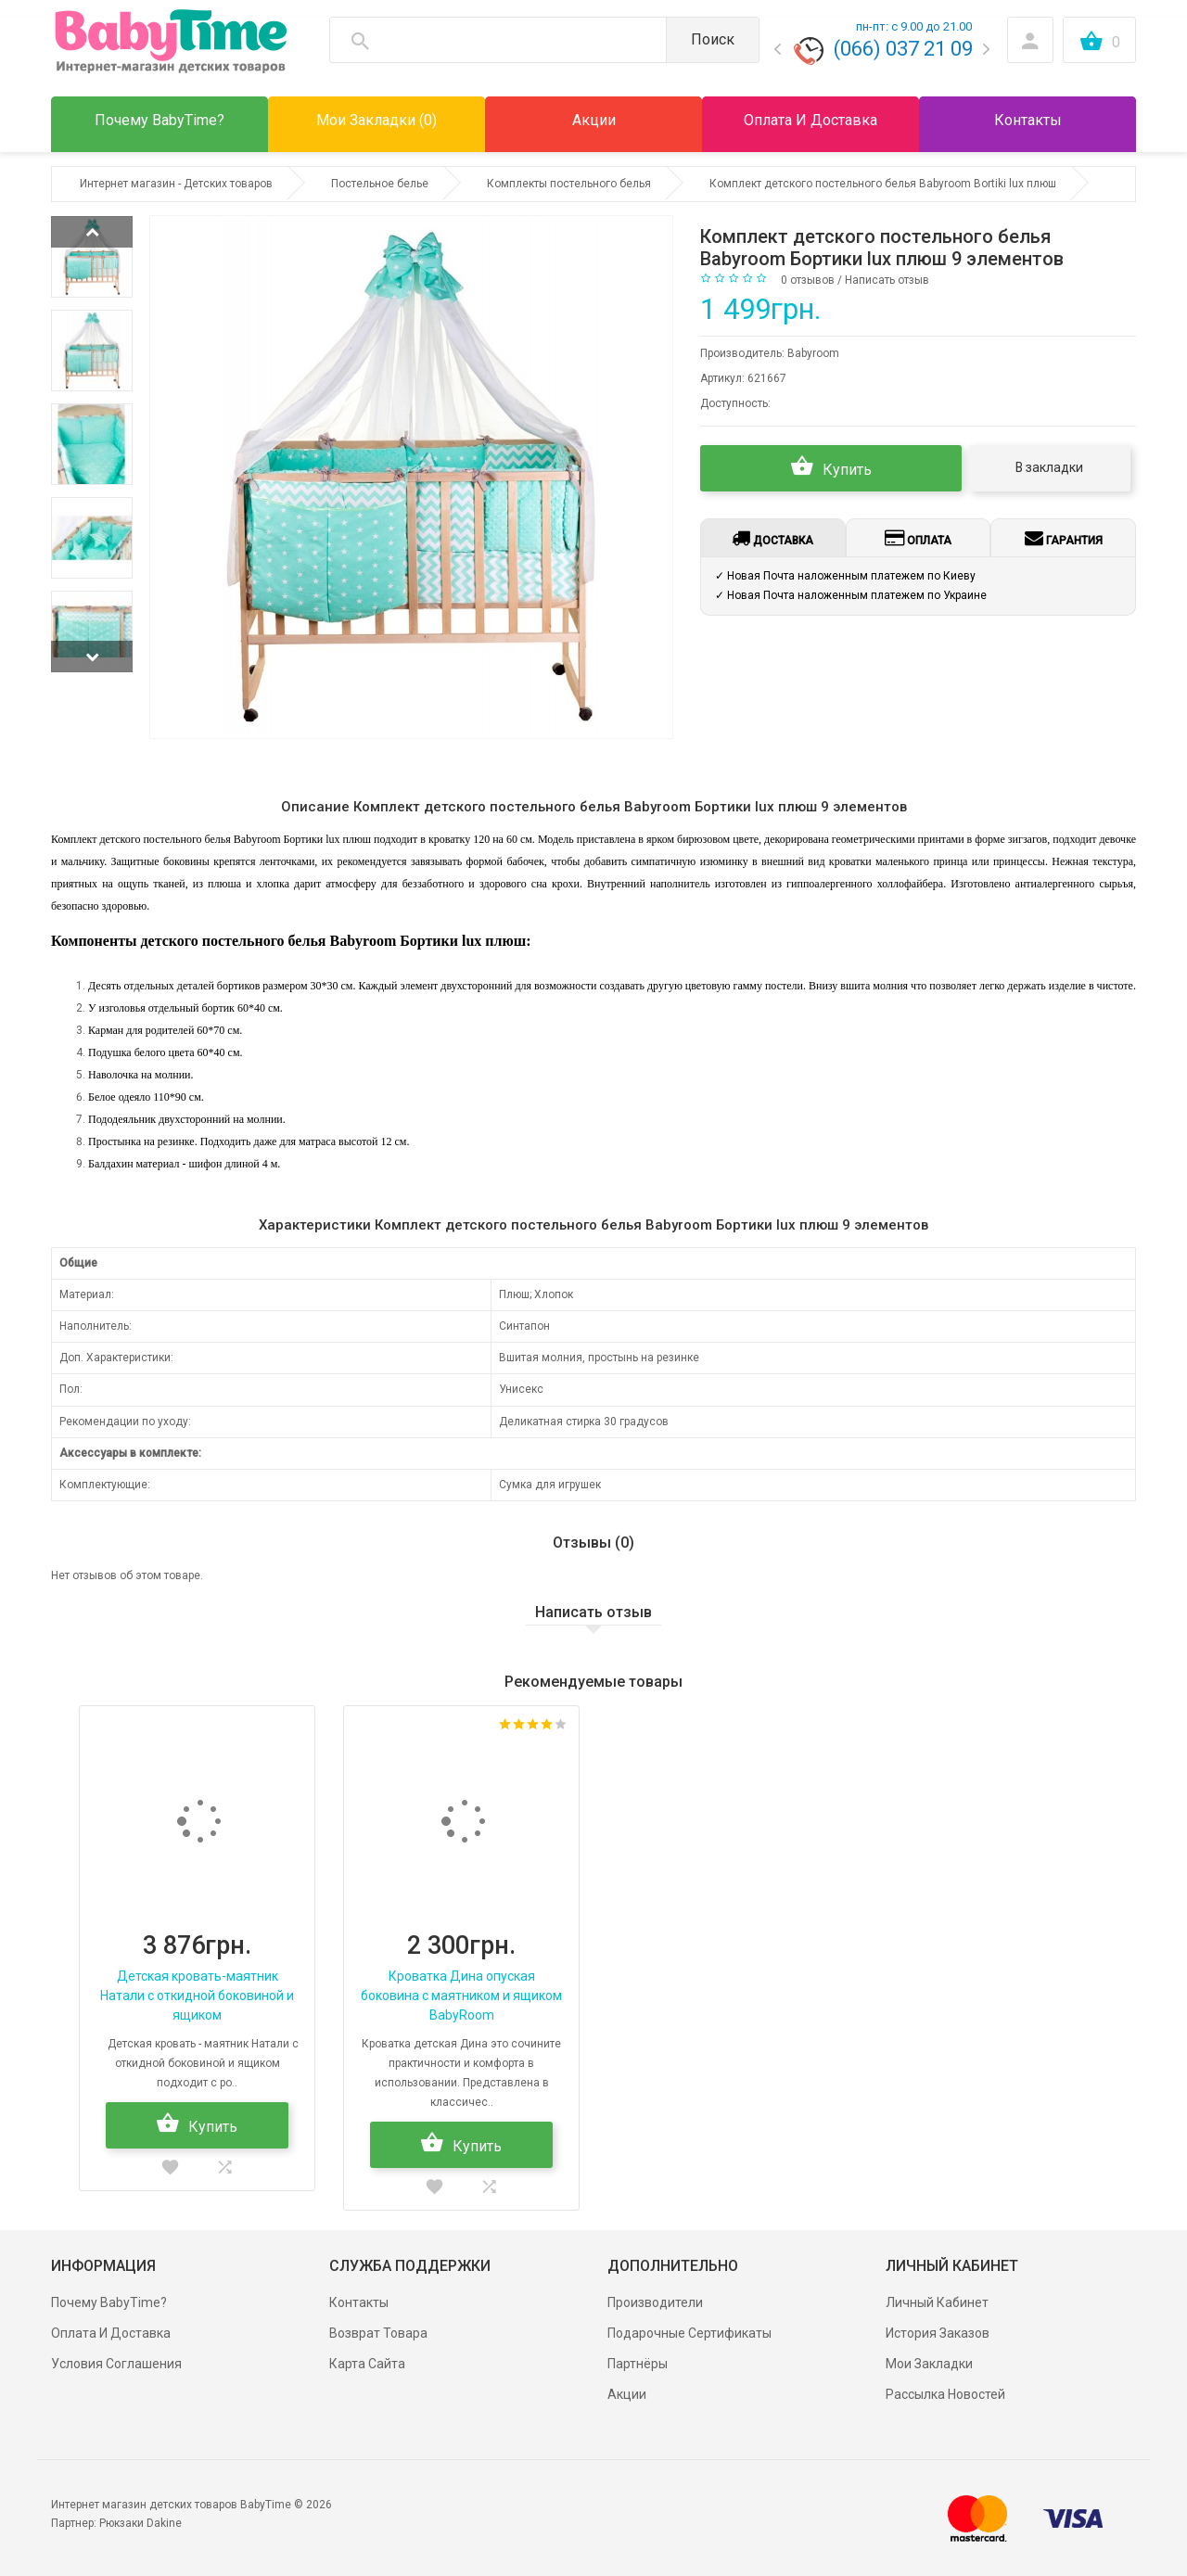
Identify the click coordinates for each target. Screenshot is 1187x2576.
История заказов (937, 2333)
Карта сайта (367, 2363)
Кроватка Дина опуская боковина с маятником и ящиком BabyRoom (461, 1995)
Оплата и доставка (111, 2333)
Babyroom (813, 353)
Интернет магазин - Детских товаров (176, 183)
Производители (655, 2302)
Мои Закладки (929, 2363)
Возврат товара (378, 2333)
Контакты (359, 2302)
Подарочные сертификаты (689, 2333)
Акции (626, 2394)
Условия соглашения (116, 2363)
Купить (831, 466)
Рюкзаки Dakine (140, 2523)
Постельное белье (379, 183)
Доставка (772, 538)
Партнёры (637, 2363)
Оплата (918, 538)
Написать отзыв (887, 280)
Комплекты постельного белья (569, 183)
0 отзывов (808, 280)
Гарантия (1064, 538)
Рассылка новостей (945, 2394)
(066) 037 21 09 (903, 48)
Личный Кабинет (937, 2302)
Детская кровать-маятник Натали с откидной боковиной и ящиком (197, 1995)
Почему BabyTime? (109, 2302)
